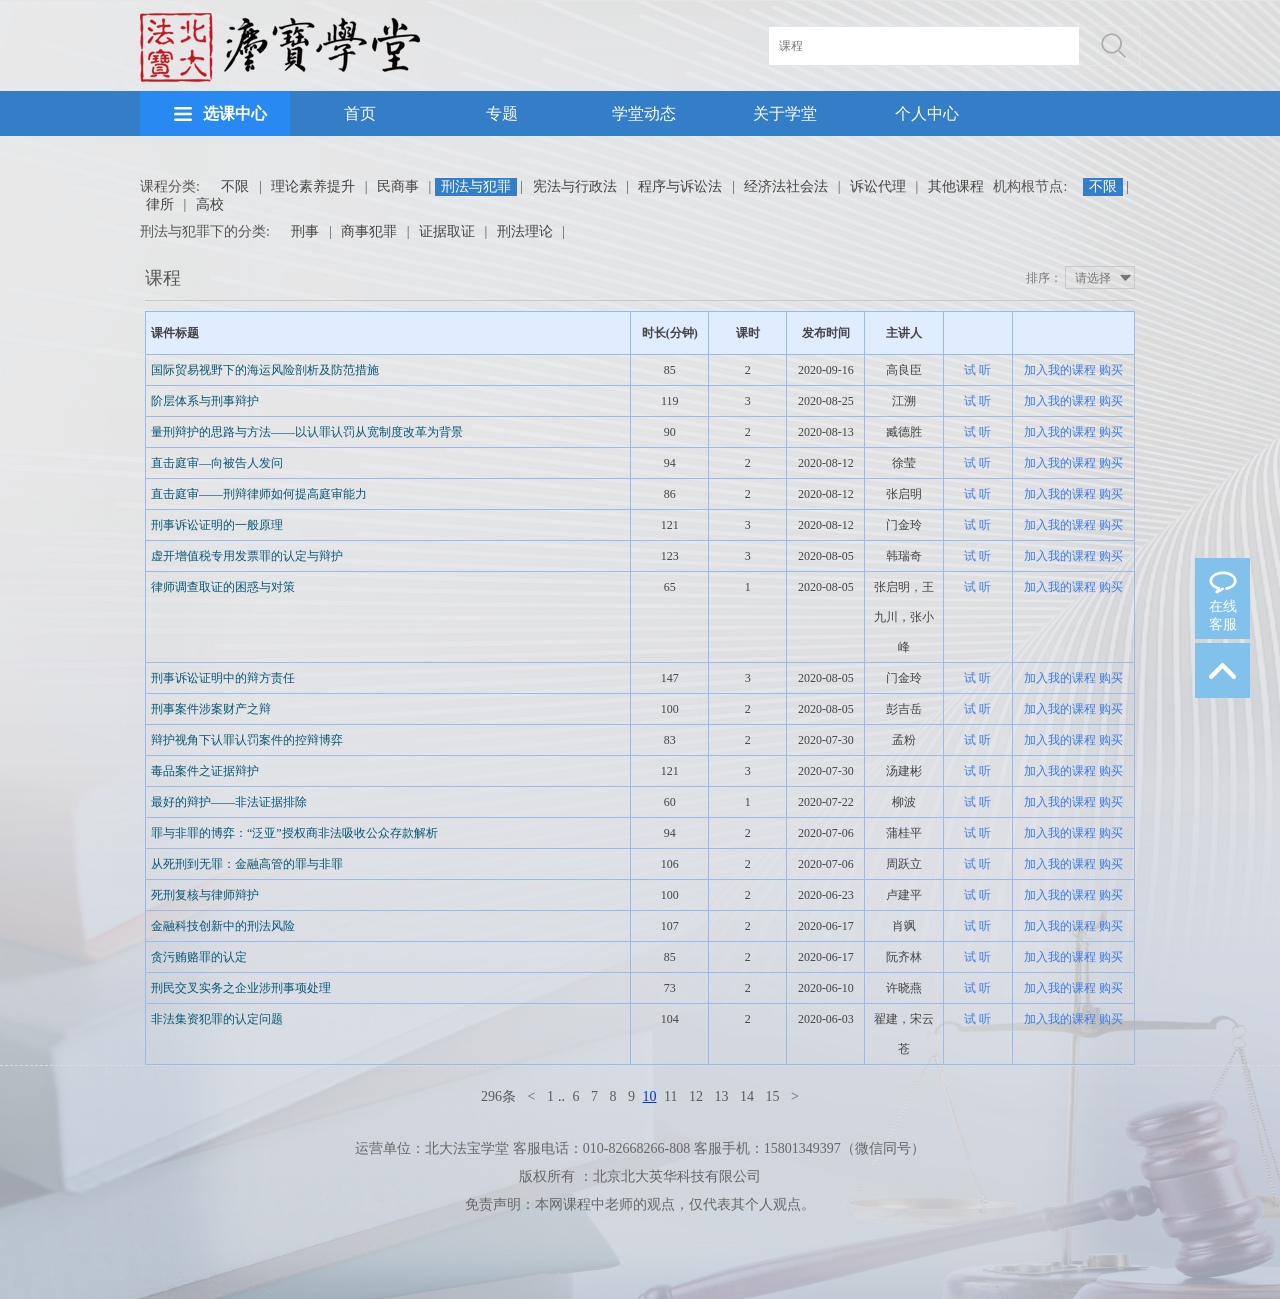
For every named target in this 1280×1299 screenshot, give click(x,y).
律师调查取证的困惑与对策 (223, 587)
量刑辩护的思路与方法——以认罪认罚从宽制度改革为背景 (307, 432)
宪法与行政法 (575, 186)
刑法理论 (525, 231)
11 (670, 1096)
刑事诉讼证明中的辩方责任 (223, 678)
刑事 (305, 231)
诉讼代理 (878, 186)
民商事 (398, 186)
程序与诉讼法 (680, 186)
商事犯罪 (369, 231)
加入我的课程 (1060, 370)
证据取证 (447, 231)
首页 (360, 113)
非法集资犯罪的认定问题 (217, 1019)
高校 (210, 204)
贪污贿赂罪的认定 (199, 957)
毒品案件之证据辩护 (205, 771)
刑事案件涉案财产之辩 (211, 709)
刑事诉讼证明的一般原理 (217, 525)
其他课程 (956, 186)
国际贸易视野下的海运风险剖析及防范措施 (265, 370)
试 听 (977, 370)
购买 (1111, 370)
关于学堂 (785, 113)
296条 (498, 1096)
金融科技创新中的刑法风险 (223, 926)
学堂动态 (644, 113)
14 (747, 1096)
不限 (235, 186)
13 (721, 1096)
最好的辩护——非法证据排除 (229, 802)
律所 (160, 204)
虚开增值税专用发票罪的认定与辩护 (247, 556)
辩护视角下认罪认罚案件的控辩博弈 (247, 740)
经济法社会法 (786, 186)
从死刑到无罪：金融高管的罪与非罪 (247, 864)
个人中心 (927, 113)
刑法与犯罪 (476, 186)
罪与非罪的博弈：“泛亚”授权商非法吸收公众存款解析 (294, 833)
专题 (502, 113)
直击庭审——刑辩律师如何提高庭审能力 (259, 494)
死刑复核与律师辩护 (205, 895)
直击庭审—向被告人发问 (217, 463)
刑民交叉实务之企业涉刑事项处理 (241, 988)
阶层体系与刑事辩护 (205, 401)
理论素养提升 (313, 186)
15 (772, 1096)
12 (696, 1096)
